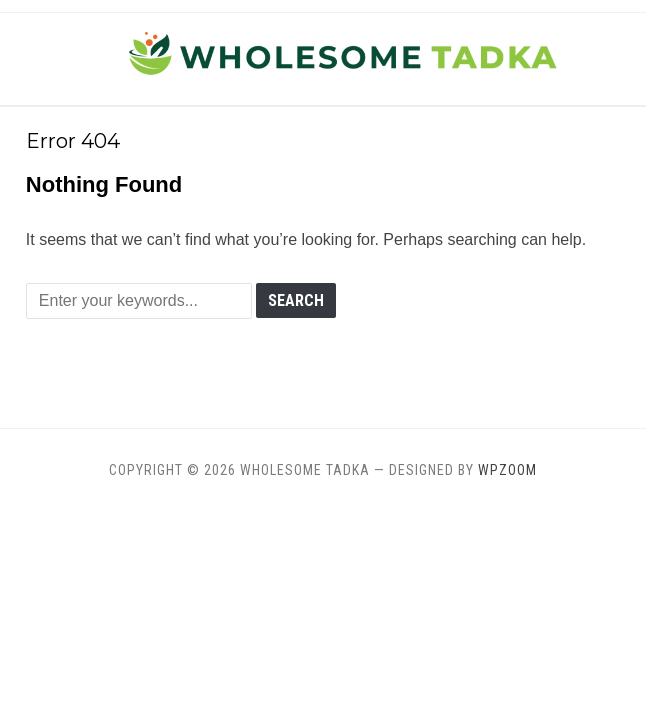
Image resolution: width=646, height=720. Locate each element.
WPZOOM (507, 470)
